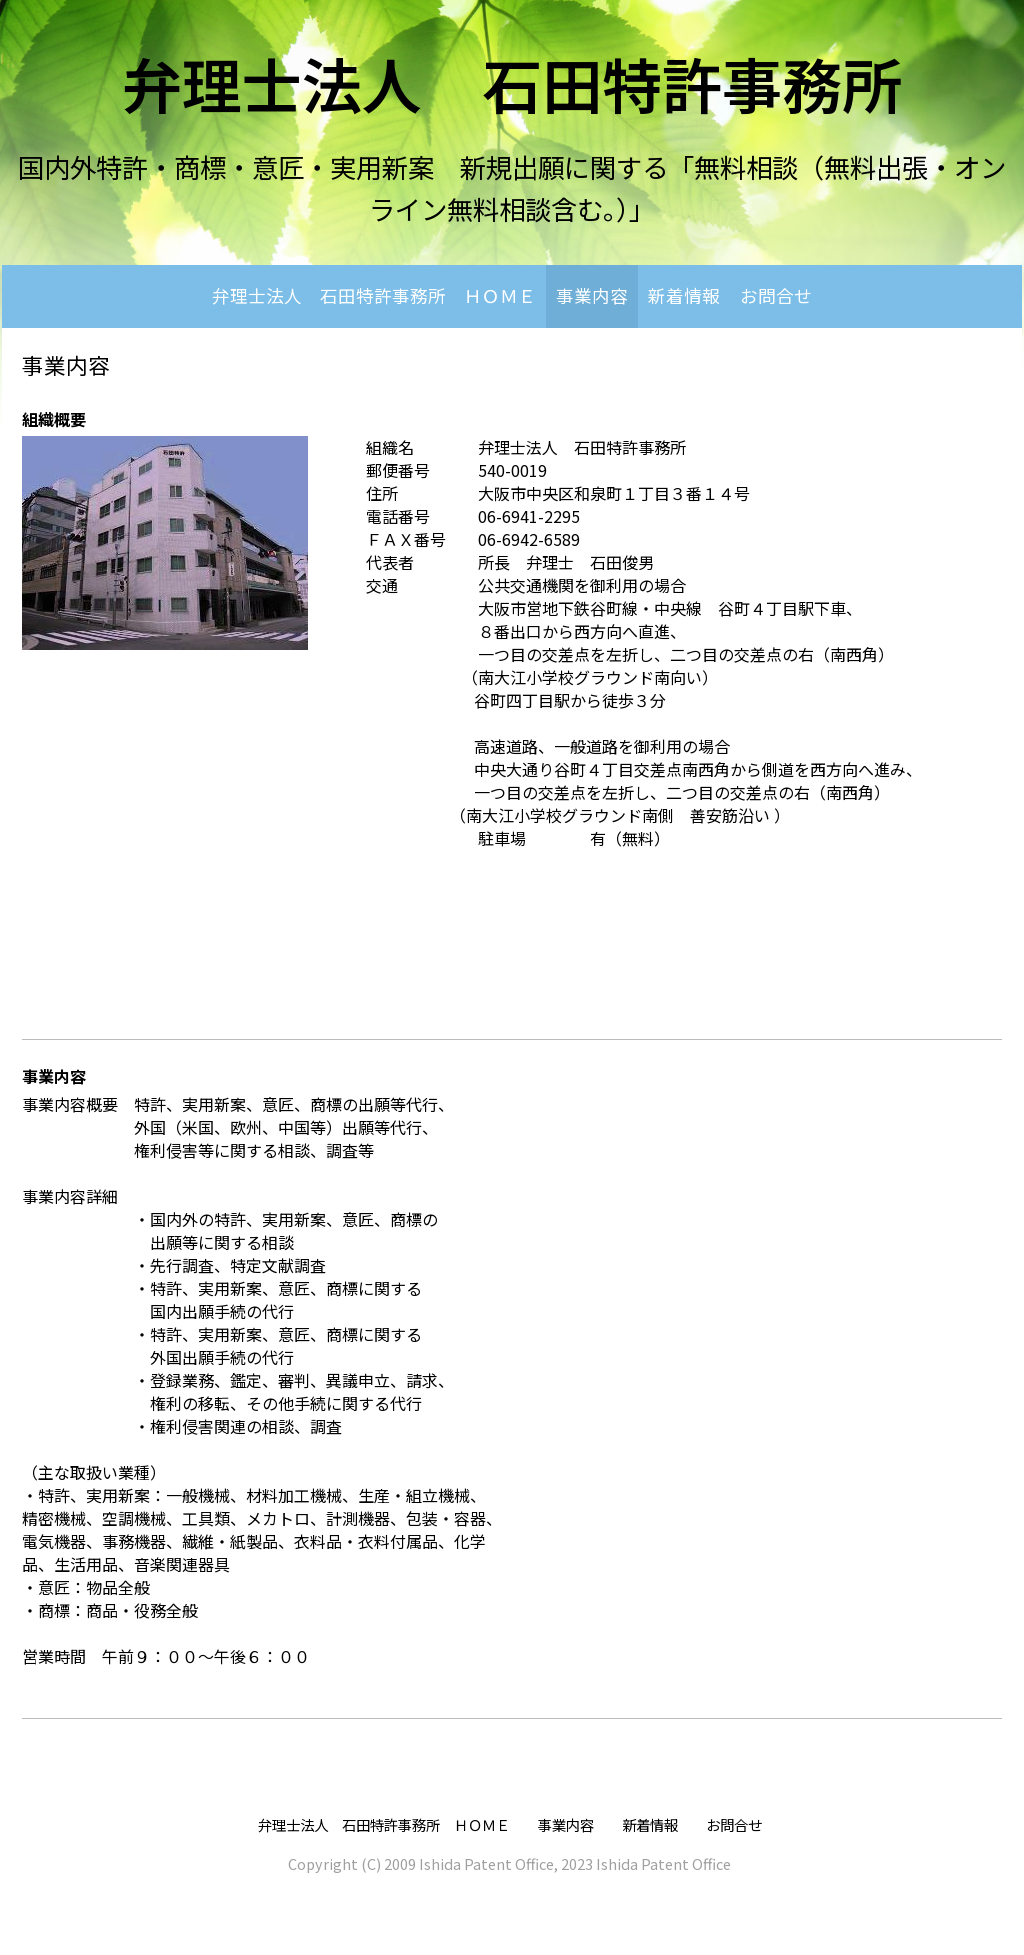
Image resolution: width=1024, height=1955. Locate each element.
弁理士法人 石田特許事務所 (512, 82)
